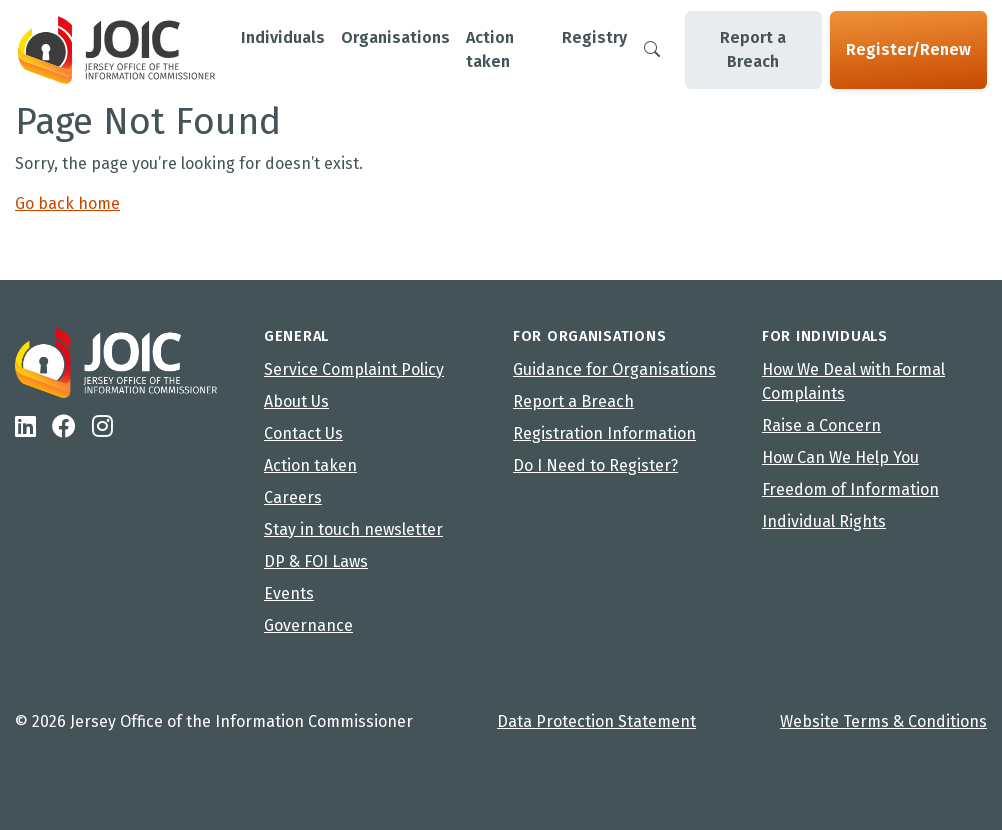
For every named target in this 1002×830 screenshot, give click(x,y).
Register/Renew (908, 49)
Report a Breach (753, 49)
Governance (308, 625)
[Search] (652, 50)
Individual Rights (824, 521)
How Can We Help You (840, 457)
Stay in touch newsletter (353, 529)
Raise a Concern (821, 425)
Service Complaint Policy (354, 369)
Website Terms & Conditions (883, 721)
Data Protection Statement (596, 721)
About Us (296, 401)
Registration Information (604, 433)
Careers (293, 497)
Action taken (310, 465)
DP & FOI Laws (316, 561)
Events (289, 593)
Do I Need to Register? (595, 465)
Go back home (67, 203)
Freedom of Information (850, 489)
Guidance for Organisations (614, 369)
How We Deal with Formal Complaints (853, 381)
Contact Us (303, 433)
